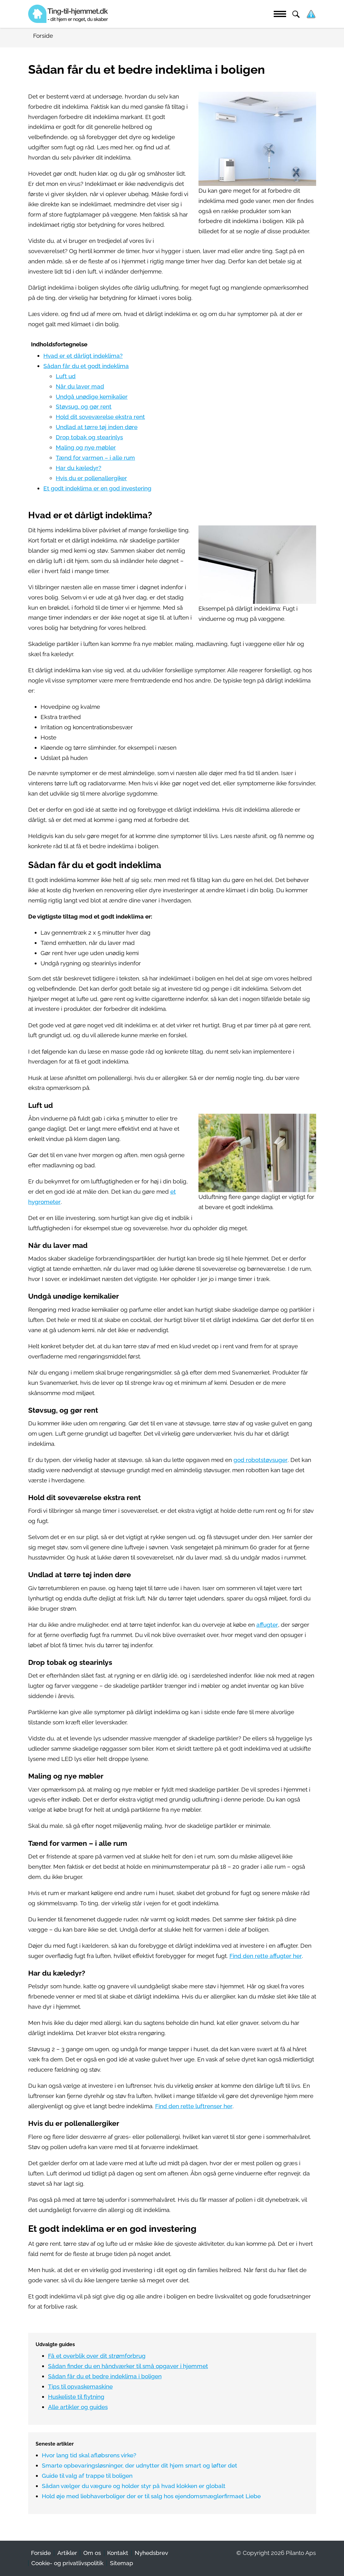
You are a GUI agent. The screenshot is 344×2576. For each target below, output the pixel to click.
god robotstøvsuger (260, 1460)
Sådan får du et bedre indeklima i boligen (105, 2376)
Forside (41, 2552)
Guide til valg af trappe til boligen (87, 2475)
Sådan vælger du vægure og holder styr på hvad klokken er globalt (133, 2486)
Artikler (67, 2552)
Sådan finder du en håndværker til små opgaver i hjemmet (128, 2366)
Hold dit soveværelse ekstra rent (100, 416)
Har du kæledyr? (78, 468)
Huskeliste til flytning (76, 2396)
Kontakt (117, 2552)
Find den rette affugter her (265, 1955)
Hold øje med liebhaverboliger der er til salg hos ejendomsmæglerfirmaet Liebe (151, 2496)
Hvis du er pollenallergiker (91, 478)
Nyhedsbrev (151, 2552)
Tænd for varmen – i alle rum (95, 457)
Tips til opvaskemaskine (80, 2386)
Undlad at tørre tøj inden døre (96, 427)
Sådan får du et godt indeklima (86, 366)
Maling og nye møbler (86, 447)
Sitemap (121, 2563)
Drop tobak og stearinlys (89, 437)
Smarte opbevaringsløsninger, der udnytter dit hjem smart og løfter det (139, 2465)
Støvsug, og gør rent (83, 406)
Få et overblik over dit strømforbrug (97, 2355)
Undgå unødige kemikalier (92, 396)
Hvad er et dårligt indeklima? (83, 355)
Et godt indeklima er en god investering (97, 488)
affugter (267, 1624)
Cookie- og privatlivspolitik (67, 2563)
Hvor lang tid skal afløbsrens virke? (89, 2455)
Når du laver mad (80, 386)
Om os (92, 2552)
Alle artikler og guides (78, 2407)
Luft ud (66, 376)
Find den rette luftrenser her (194, 2106)
